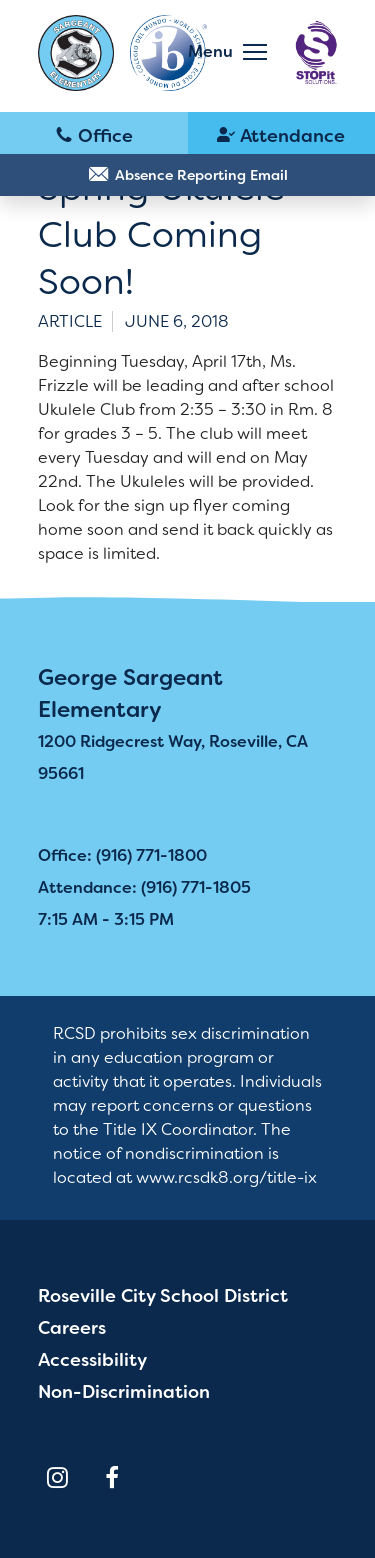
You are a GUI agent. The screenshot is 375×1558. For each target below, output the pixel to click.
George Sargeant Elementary (130, 693)
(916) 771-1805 (282, 134)
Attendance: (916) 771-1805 (144, 887)
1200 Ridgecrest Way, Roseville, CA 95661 (173, 757)
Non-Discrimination (124, 1392)
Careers (72, 1328)
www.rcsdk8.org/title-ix (226, 1177)
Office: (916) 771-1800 (122, 855)
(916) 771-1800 (94, 134)
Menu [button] (210, 51)
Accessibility (92, 1360)
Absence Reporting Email (201, 175)
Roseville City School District (163, 1296)
